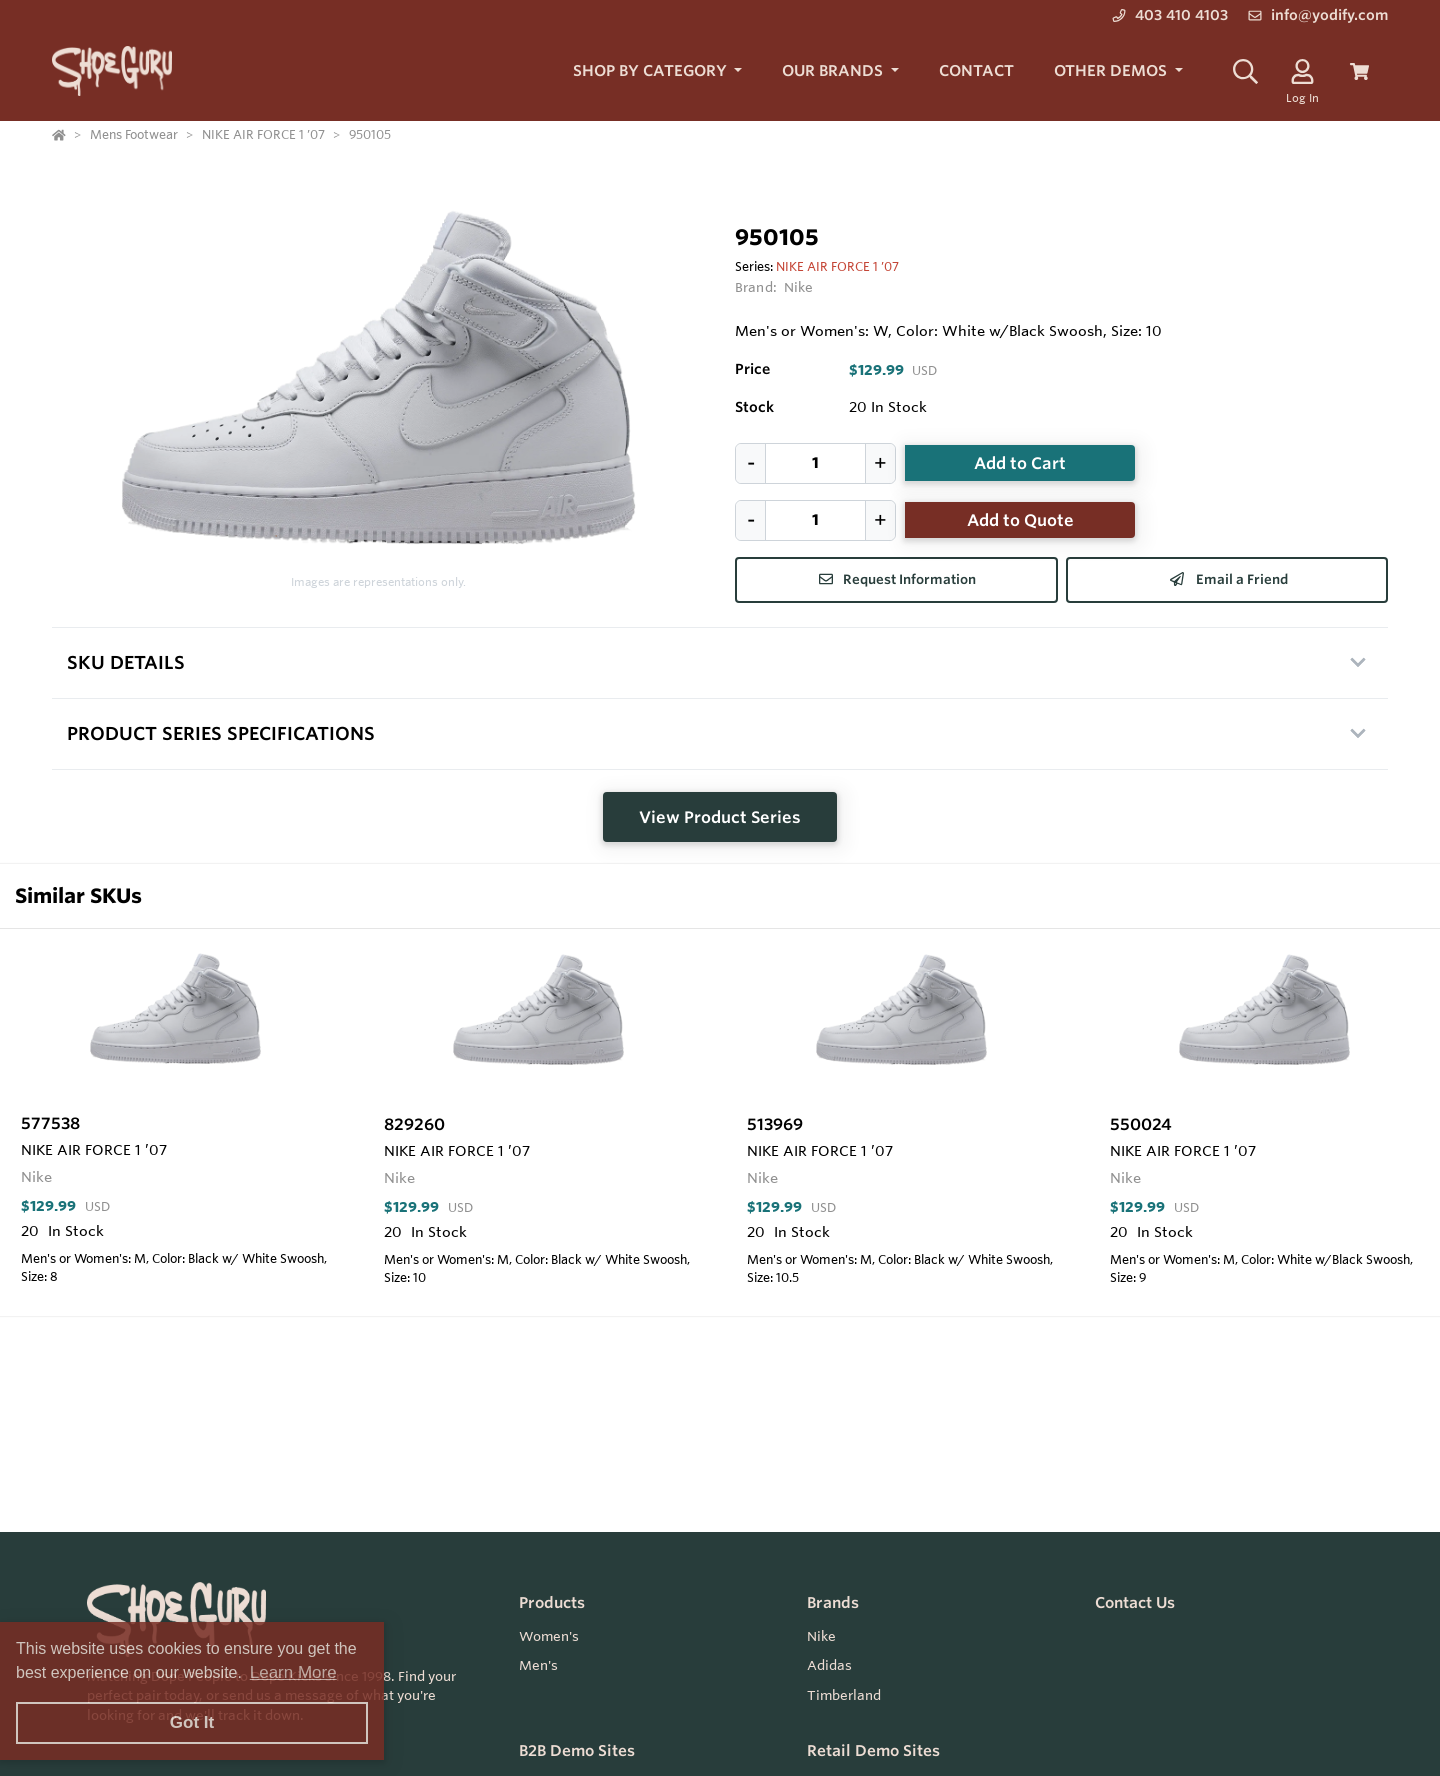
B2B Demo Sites (577, 1750)
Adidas (829, 1665)
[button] (658, 71)
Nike (799, 287)
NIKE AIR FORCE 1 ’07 (837, 266)
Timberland (844, 1695)
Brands (833, 1602)
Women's (549, 1636)
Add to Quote (1020, 520)
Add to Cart (1020, 463)
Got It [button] (192, 1722)
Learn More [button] (293, 1672)
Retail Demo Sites (873, 1750)
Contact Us (1135, 1602)
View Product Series (720, 817)
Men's (538, 1665)
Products (552, 1602)
